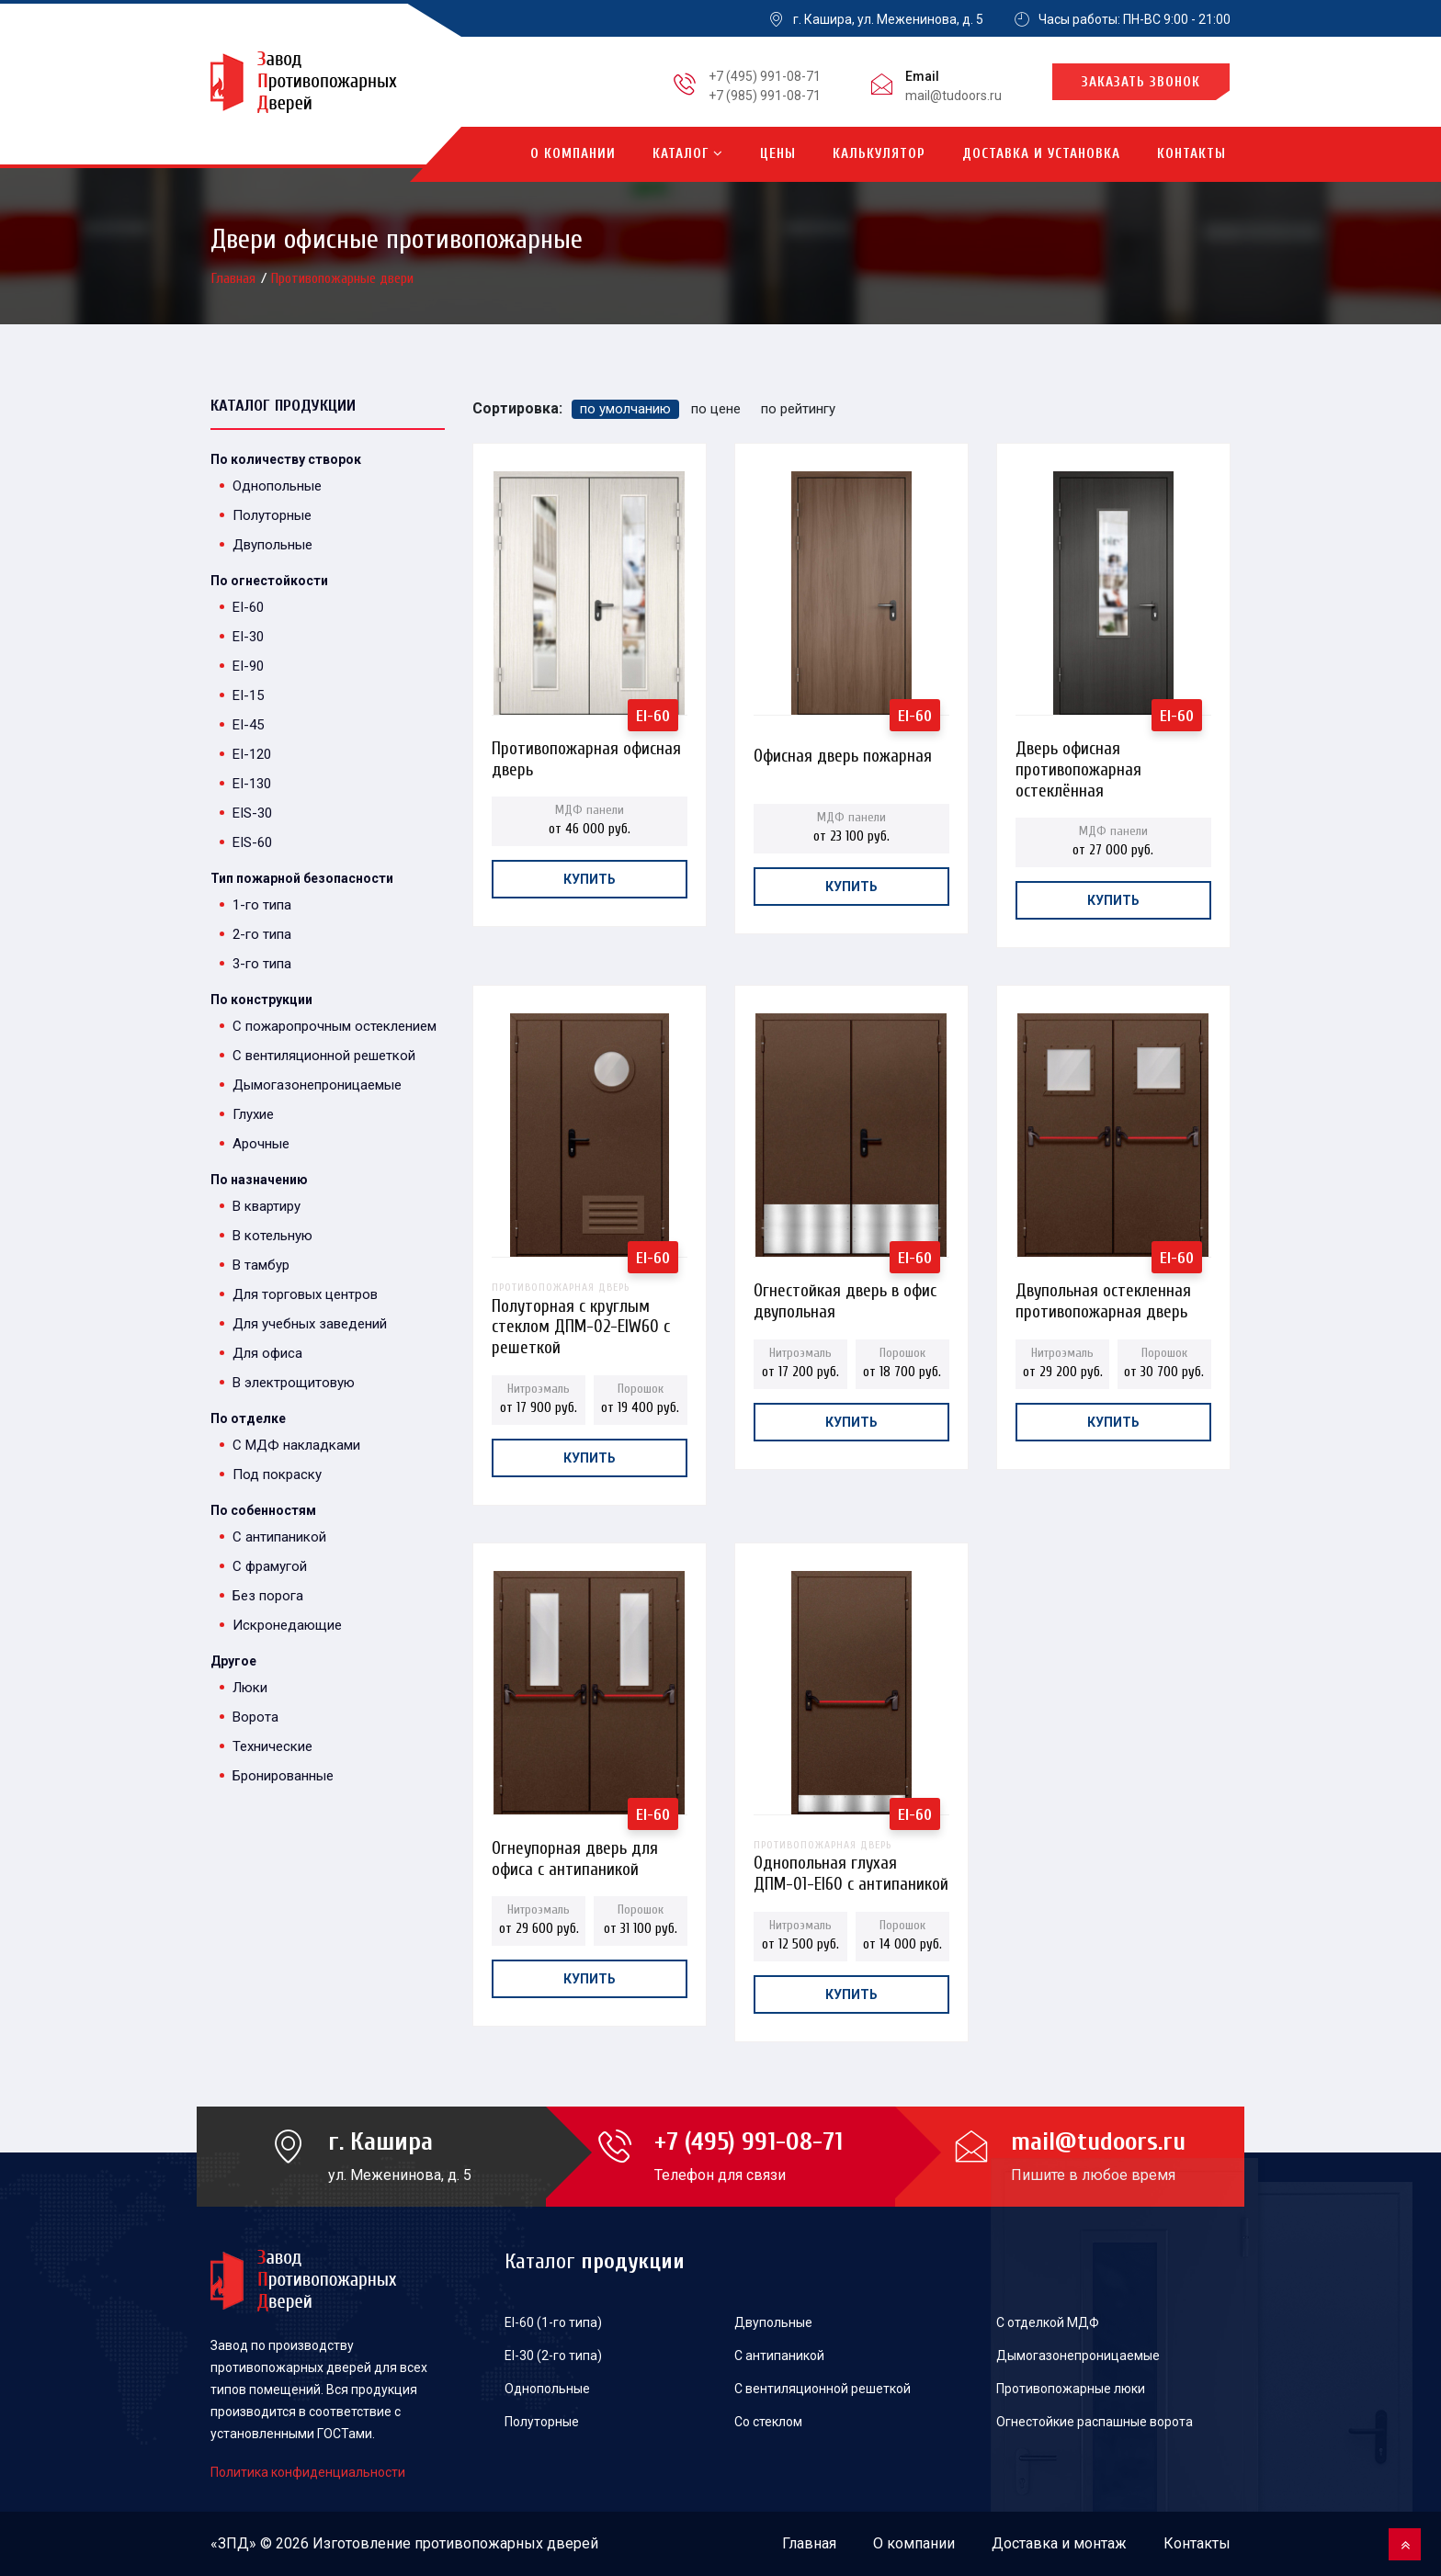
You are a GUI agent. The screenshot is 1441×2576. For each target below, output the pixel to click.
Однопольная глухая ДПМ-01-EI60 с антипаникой (851, 1853)
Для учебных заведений (310, 1324)
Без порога (268, 1595)
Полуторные (272, 515)
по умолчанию (625, 409)
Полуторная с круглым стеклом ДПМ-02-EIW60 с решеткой (589, 1296)
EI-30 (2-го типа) (553, 2355)
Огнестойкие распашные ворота (1094, 2421)
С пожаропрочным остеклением (335, 1026)
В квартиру (267, 1206)
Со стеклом (768, 2421)
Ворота (255, 1717)
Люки (250, 1687)
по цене (716, 409)
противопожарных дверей (506, 2543)
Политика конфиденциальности (307, 2472)
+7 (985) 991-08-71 (765, 95)
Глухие (253, 1114)
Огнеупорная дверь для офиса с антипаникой (575, 1853)
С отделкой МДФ (1047, 2322)
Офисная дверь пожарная (843, 756)
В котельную (272, 1235)
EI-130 (252, 783)
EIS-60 (252, 842)
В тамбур (261, 1265)
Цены (778, 154)
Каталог (687, 154)
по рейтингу (798, 409)
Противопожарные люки (1070, 2388)
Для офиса (267, 1353)
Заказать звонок (1141, 82)
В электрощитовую (294, 1382)
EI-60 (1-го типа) (553, 2322)
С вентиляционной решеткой (324, 1055)
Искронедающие (287, 1625)
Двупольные (272, 545)
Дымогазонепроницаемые (317, 1085)
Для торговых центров (305, 1294)
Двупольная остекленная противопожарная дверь (1103, 1296)
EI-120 (252, 754)
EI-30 (248, 636)
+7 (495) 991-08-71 (765, 76)
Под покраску (277, 1474)
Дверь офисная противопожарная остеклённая (1078, 754)
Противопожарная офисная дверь (586, 754)
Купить (589, 879)
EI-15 (248, 695)
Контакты (1191, 154)
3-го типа (262, 963)
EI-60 (248, 607)
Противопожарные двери (342, 278)
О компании (573, 154)
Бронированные (283, 1776)
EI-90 (248, 666)
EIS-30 (252, 813)
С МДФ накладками (296, 1445)
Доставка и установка (1041, 154)
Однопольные (277, 486)
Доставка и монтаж (1059, 2543)
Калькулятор (879, 154)
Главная (235, 278)
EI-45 (248, 725)
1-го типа (262, 905)
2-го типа (262, 934)
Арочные (261, 1143)
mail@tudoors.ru (953, 95)
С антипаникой (279, 1537)
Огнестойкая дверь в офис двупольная (845, 1296)
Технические (272, 1746)
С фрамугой (270, 1566)
